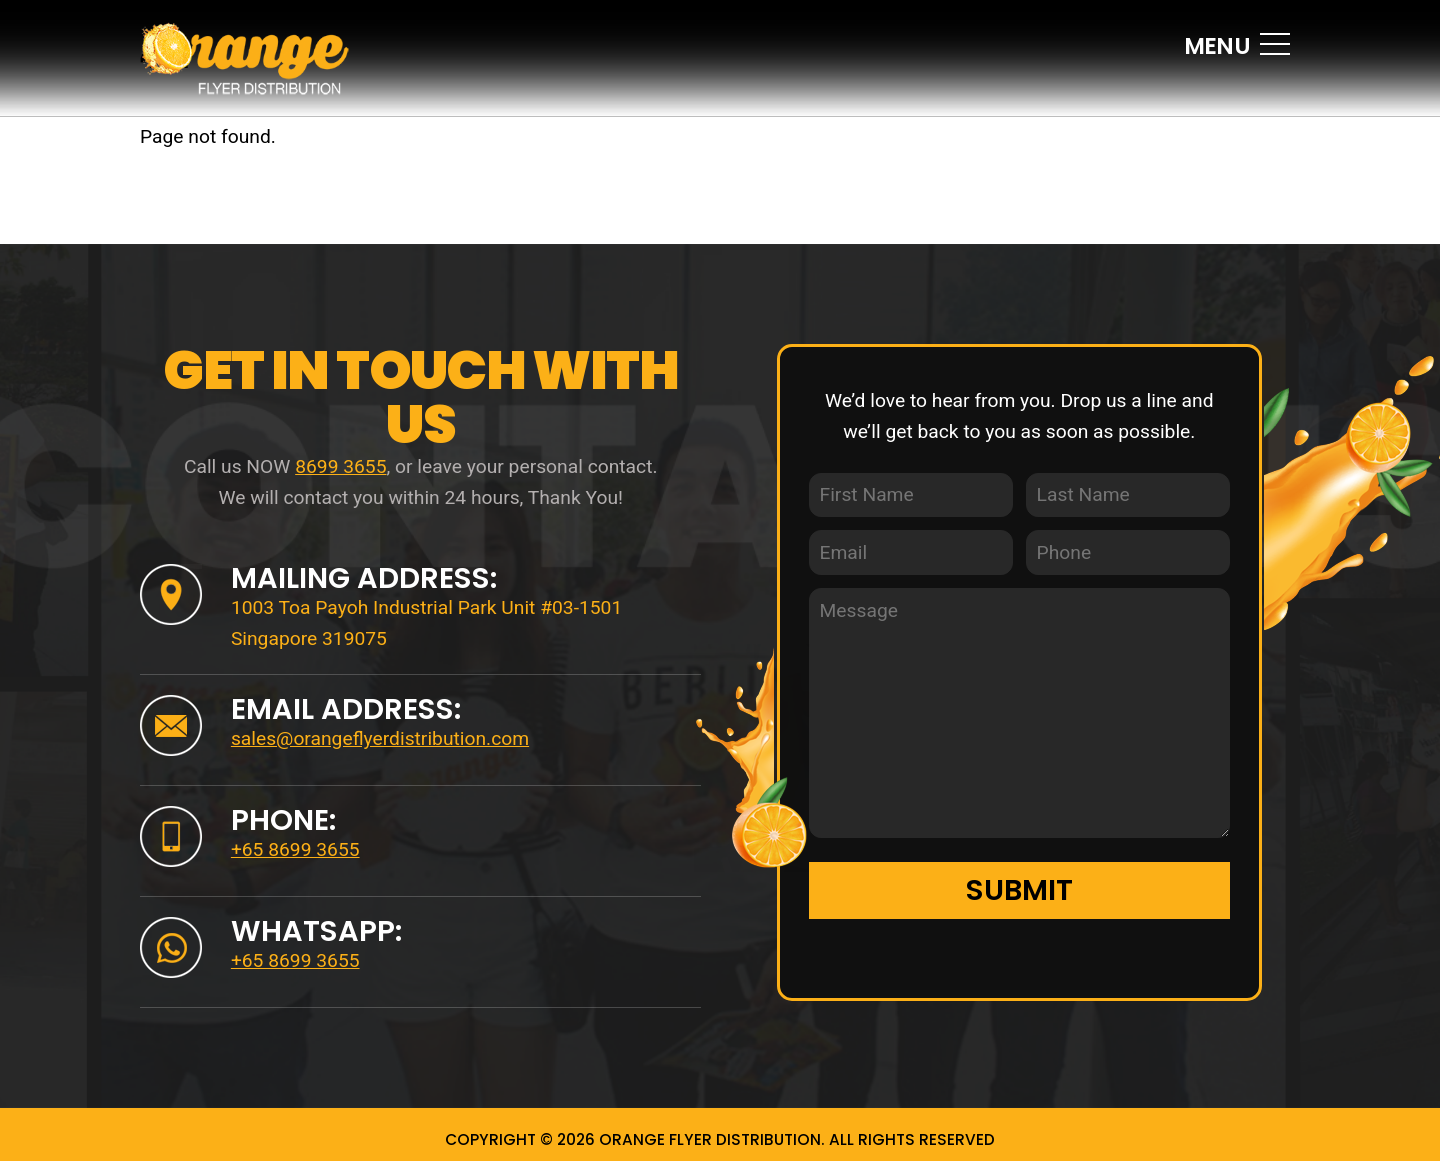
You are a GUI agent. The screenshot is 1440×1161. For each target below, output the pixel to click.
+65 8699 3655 (295, 849)
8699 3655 (340, 466)
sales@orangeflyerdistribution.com (380, 738)
